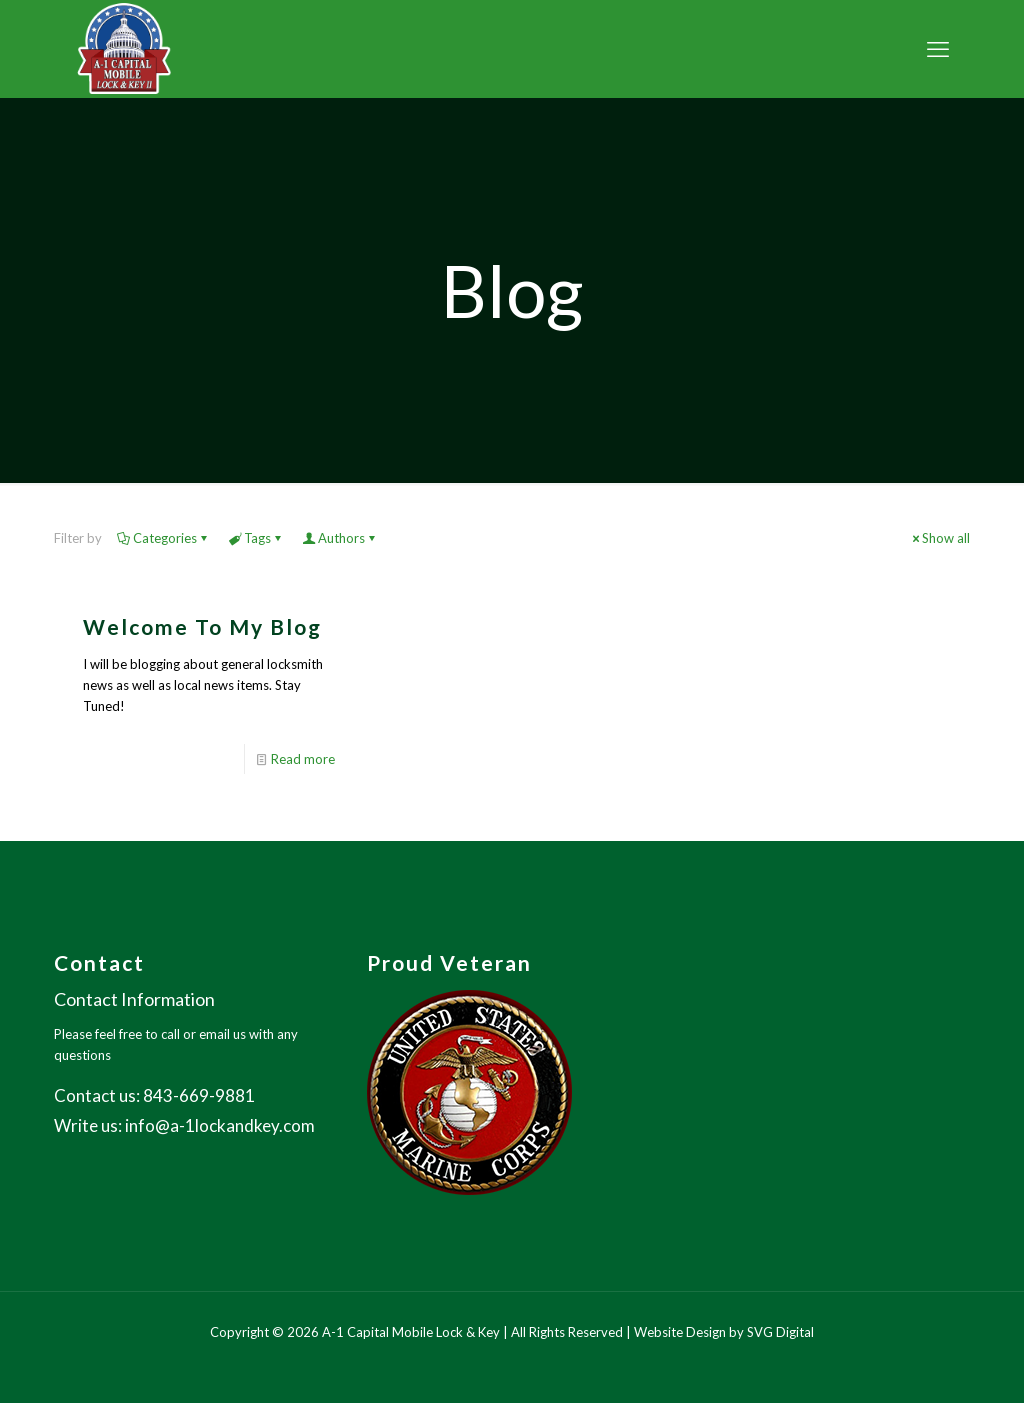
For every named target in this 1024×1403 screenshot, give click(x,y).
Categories (163, 538)
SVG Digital (780, 1332)
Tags (256, 538)
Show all (939, 538)
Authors (340, 538)
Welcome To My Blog (202, 626)
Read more (303, 759)
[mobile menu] (938, 49)
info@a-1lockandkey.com (220, 1125)
